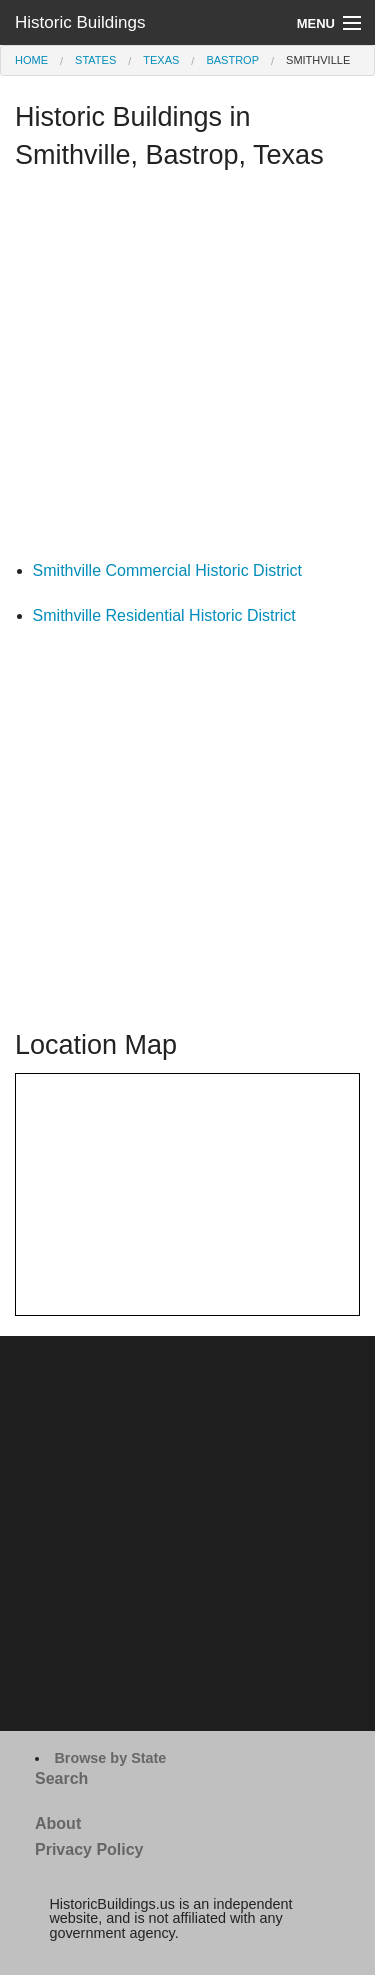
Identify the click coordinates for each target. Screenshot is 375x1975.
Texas (161, 60)
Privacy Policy (89, 1849)
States (95, 60)
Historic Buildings (80, 22)
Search (61, 1778)
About (58, 1823)
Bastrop (232, 60)
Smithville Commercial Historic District (167, 570)
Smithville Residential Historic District (164, 615)
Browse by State (110, 1758)
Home (31, 60)
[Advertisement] (187, 370)
